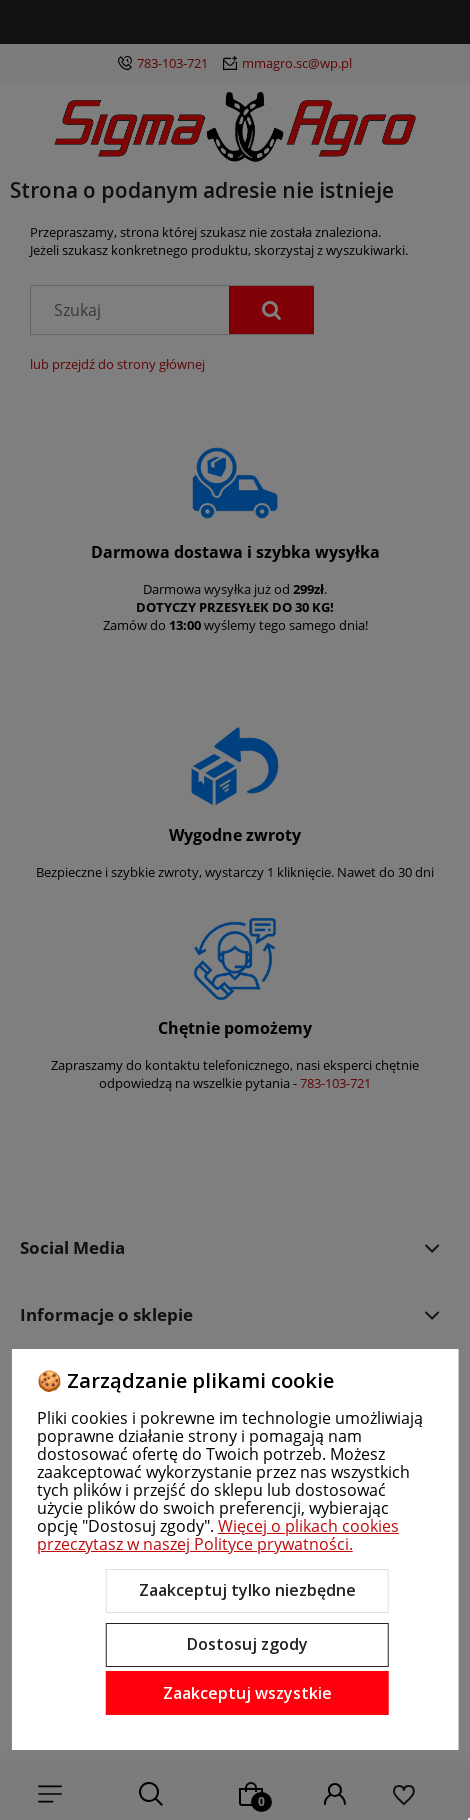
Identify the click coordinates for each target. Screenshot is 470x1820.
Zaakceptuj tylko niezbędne (247, 1590)
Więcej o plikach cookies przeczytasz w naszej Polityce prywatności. (218, 1535)
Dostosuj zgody (247, 1644)
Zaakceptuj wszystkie (247, 1693)
